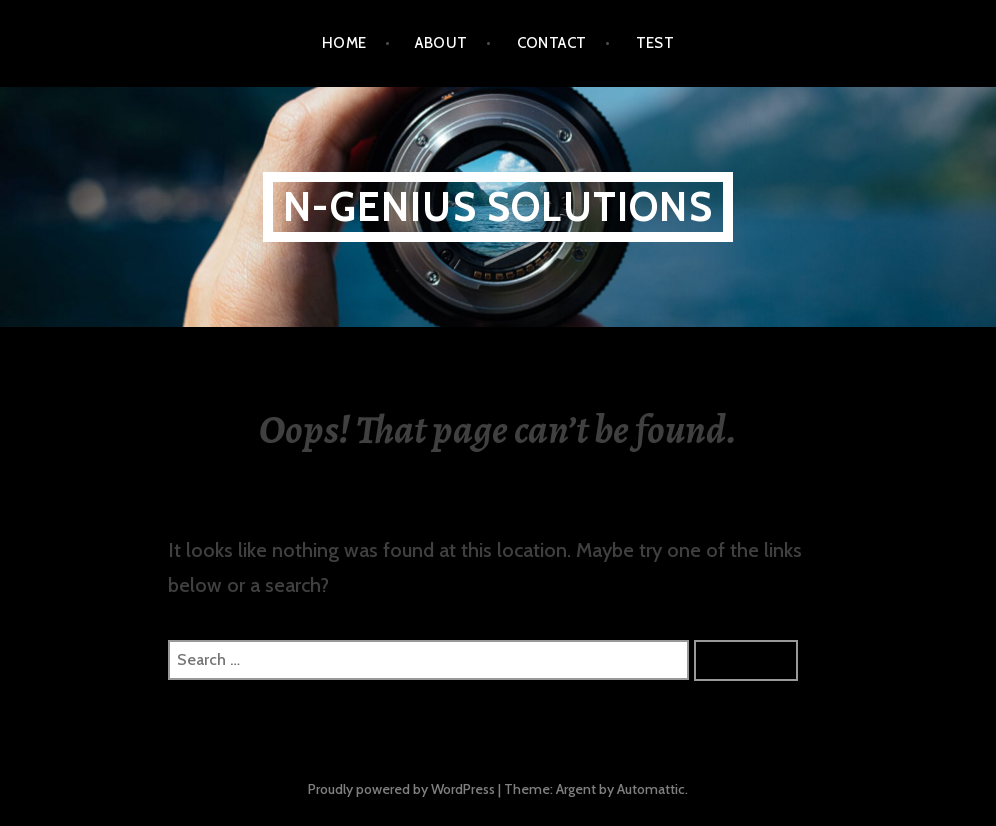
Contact (552, 43)
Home (344, 43)
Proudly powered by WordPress (401, 789)
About (441, 43)
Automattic (651, 789)
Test (655, 43)
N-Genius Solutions (498, 206)
